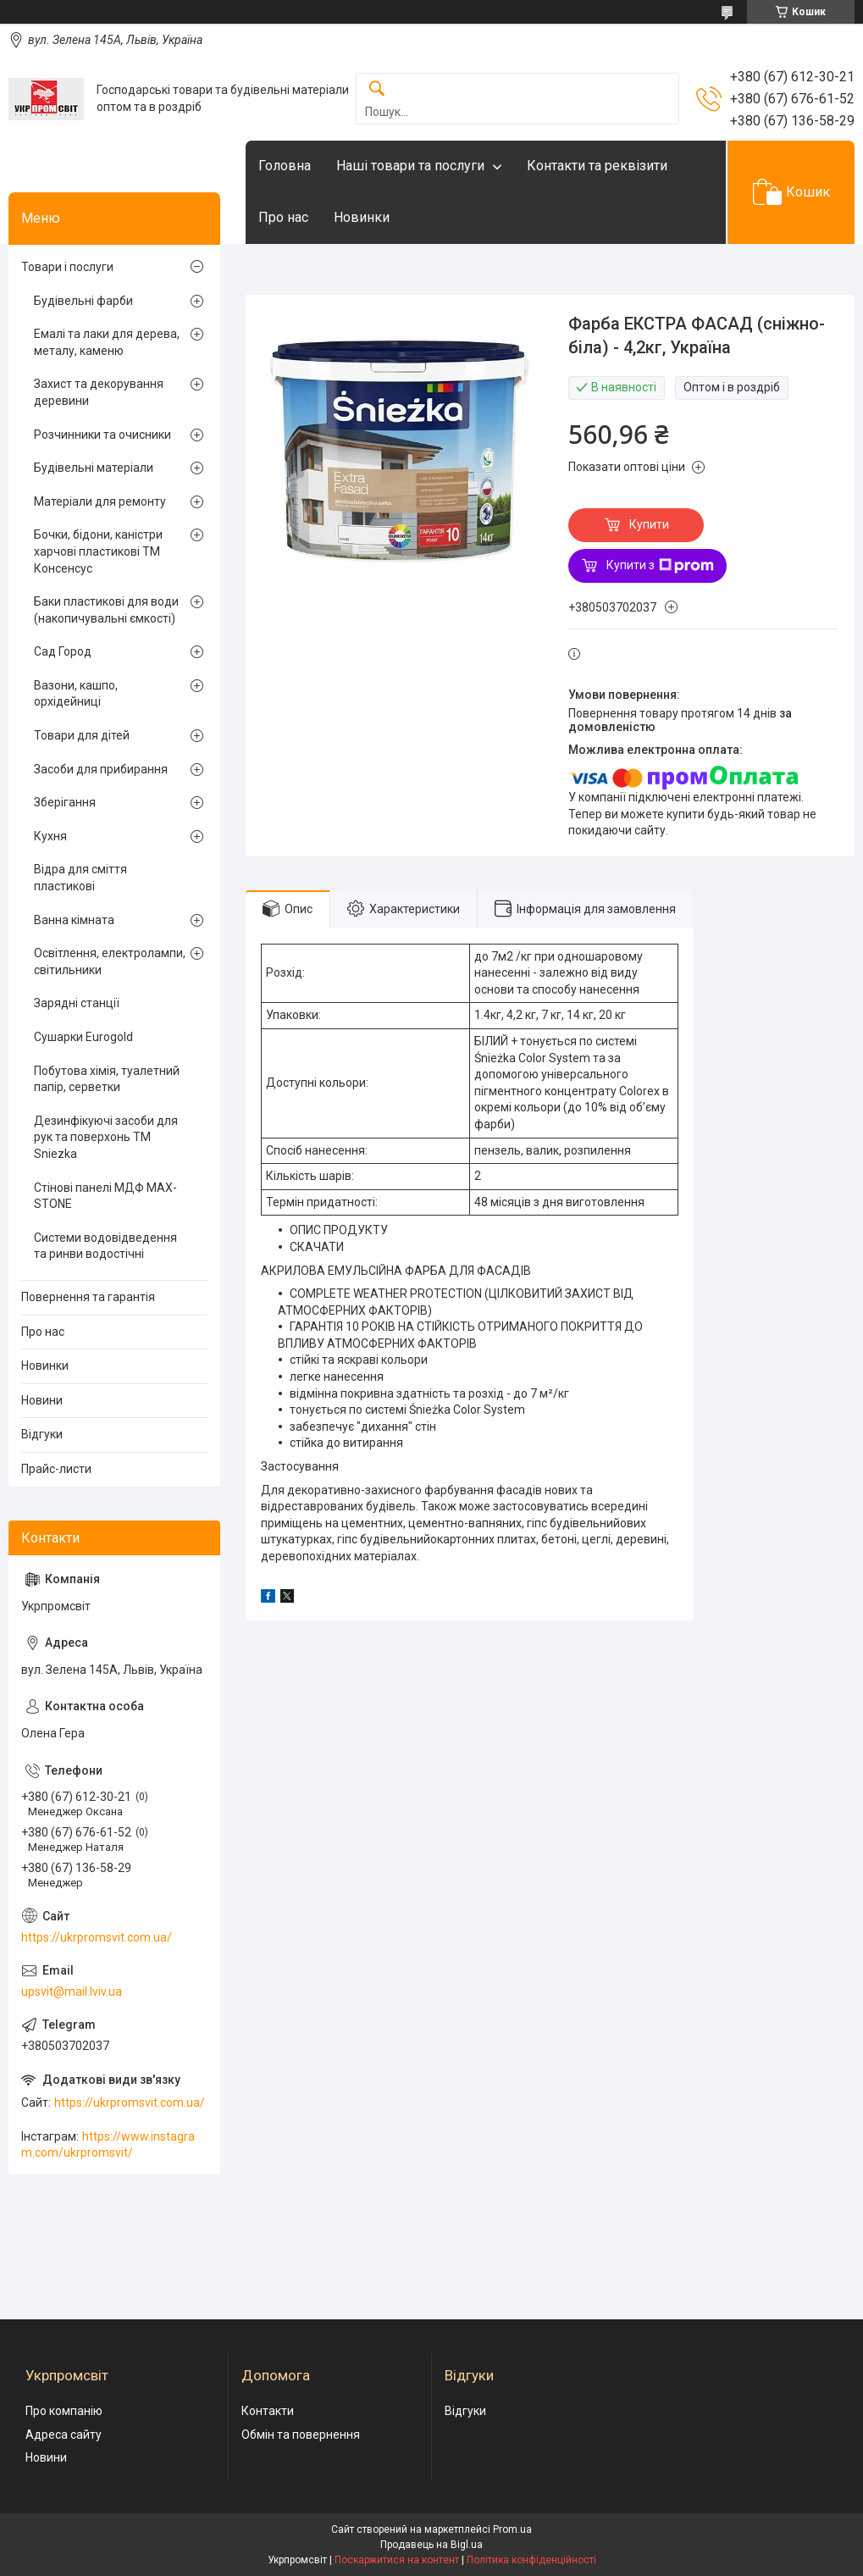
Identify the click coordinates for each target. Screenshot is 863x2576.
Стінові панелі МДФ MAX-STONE (105, 1196)
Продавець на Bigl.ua (431, 2545)
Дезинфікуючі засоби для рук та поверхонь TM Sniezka (106, 1137)
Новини (42, 1400)
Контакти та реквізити (597, 166)
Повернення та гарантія (88, 1297)
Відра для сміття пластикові (80, 877)
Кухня (50, 836)
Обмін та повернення (300, 2434)
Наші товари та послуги (410, 166)
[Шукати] (377, 89)
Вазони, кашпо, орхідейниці (76, 694)
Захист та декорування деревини (98, 392)
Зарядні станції (76, 1003)
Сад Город (62, 651)
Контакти (267, 2411)
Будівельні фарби (83, 300)
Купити (649, 524)
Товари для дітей (82, 735)
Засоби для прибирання (101, 769)
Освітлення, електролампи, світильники (109, 961)
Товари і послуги (67, 267)
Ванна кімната (74, 920)
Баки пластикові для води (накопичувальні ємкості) (106, 610)
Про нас (283, 217)
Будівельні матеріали (93, 467)
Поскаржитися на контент (397, 2560)
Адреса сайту (63, 2434)
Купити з (660, 565)
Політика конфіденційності (531, 2560)
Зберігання (65, 802)
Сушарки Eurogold (83, 1037)
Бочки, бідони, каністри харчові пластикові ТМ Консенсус (98, 551)
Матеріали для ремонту (100, 501)
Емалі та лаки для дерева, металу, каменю (107, 342)
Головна (284, 166)
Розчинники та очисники (102, 434)
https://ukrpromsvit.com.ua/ (96, 1937)
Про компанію (63, 2411)
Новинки (362, 217)
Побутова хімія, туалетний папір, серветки (107, 1079)
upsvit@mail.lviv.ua (71, 1991)
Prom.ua (512, 2529)
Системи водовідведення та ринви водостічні (105, 1246)
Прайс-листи (56, 1469)
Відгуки (42, 1434)
